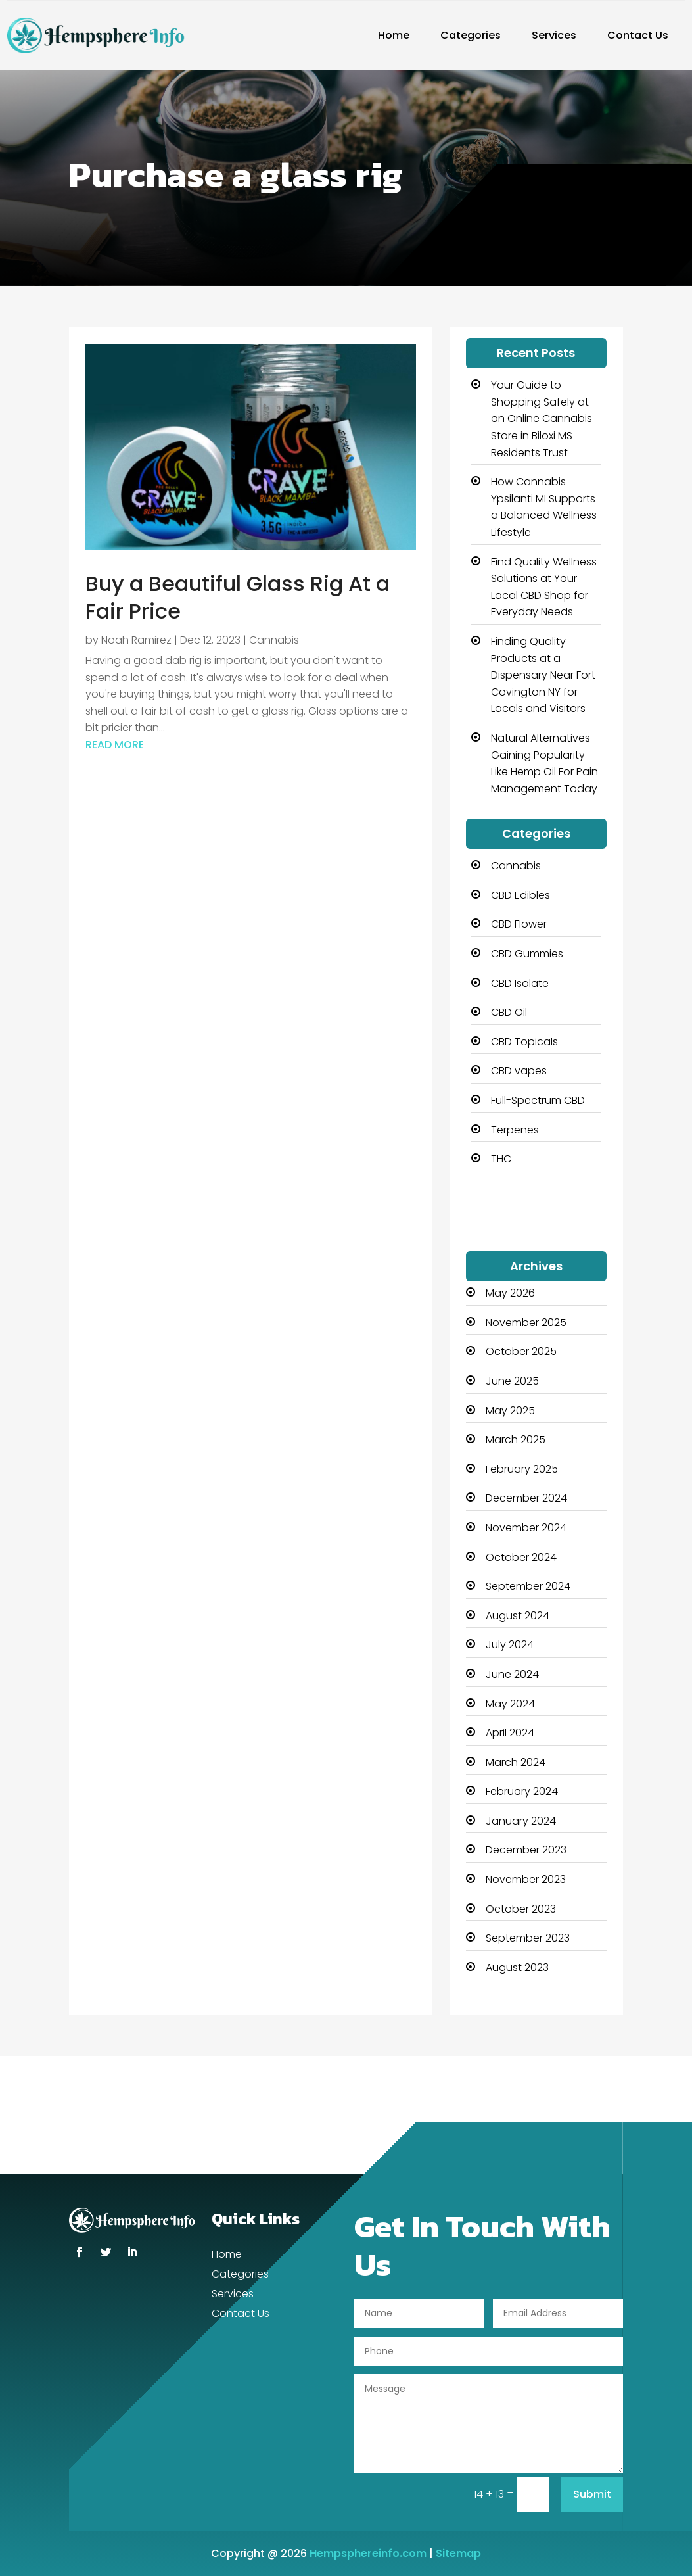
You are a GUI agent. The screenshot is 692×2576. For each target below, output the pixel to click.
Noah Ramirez (136, 640)
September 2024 (528, 1586)
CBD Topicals (524, 1041)
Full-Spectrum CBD (538, 1100)
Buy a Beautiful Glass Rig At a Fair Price (237, 597)
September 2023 (528, 1937)
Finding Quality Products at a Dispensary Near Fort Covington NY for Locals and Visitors (543, 675)
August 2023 (517, 1967)
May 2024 (510, 1703)
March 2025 (515, 1439)
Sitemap (458, 2553)
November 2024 (526, 1527)
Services (554, 35)
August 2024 (517, 1615)
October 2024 (521, 1557)
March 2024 (515, 1762)
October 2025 (521, 1351)
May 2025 (510, 1410)
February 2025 (522, 1469)
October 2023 (521, 1909)
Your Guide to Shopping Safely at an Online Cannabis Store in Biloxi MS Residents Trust (541, 418)
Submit (592, 2494)
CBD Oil (509, 1012)
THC (501, 1158)
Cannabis (274, 640)
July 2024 (510, 1644)
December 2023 (526, 1849)
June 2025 (512, 1381)
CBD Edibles (520, 895)
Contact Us (637, 35)
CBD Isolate (520, 983)
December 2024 (526, 1498)
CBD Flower (519, 924)
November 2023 (526, 1879)
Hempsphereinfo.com (368, 2553)
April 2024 (510, 1732)
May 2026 (510, 1292)
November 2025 (526, 1322)
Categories (470, 35)
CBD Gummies (527, 953)
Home (393, 35)
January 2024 (521, 1820)
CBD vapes (519, 1070)
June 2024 (512, 1674)
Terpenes (515, 1129)
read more (114, 744)
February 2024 (522, 1791)
